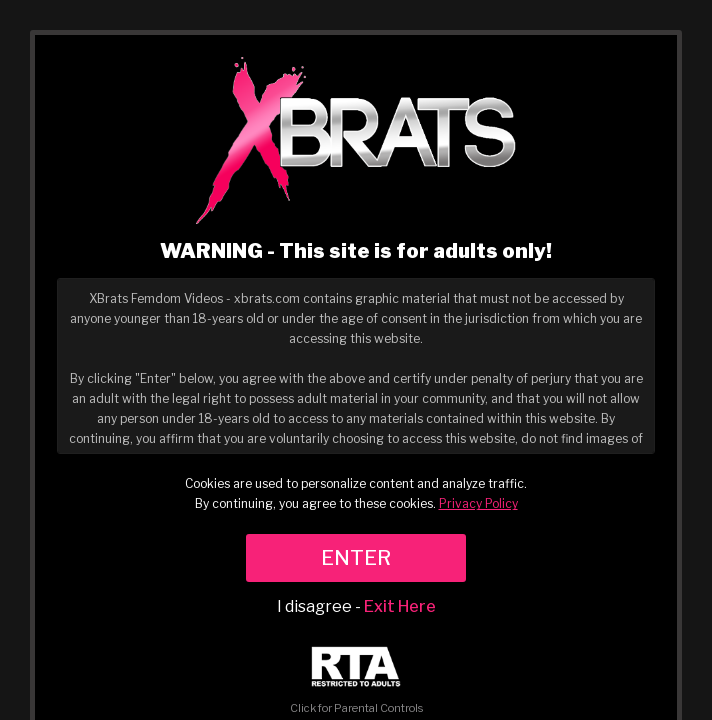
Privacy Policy (478, 503)
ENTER (356, 558)
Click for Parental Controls (356, 680)
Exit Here (400, 606)
